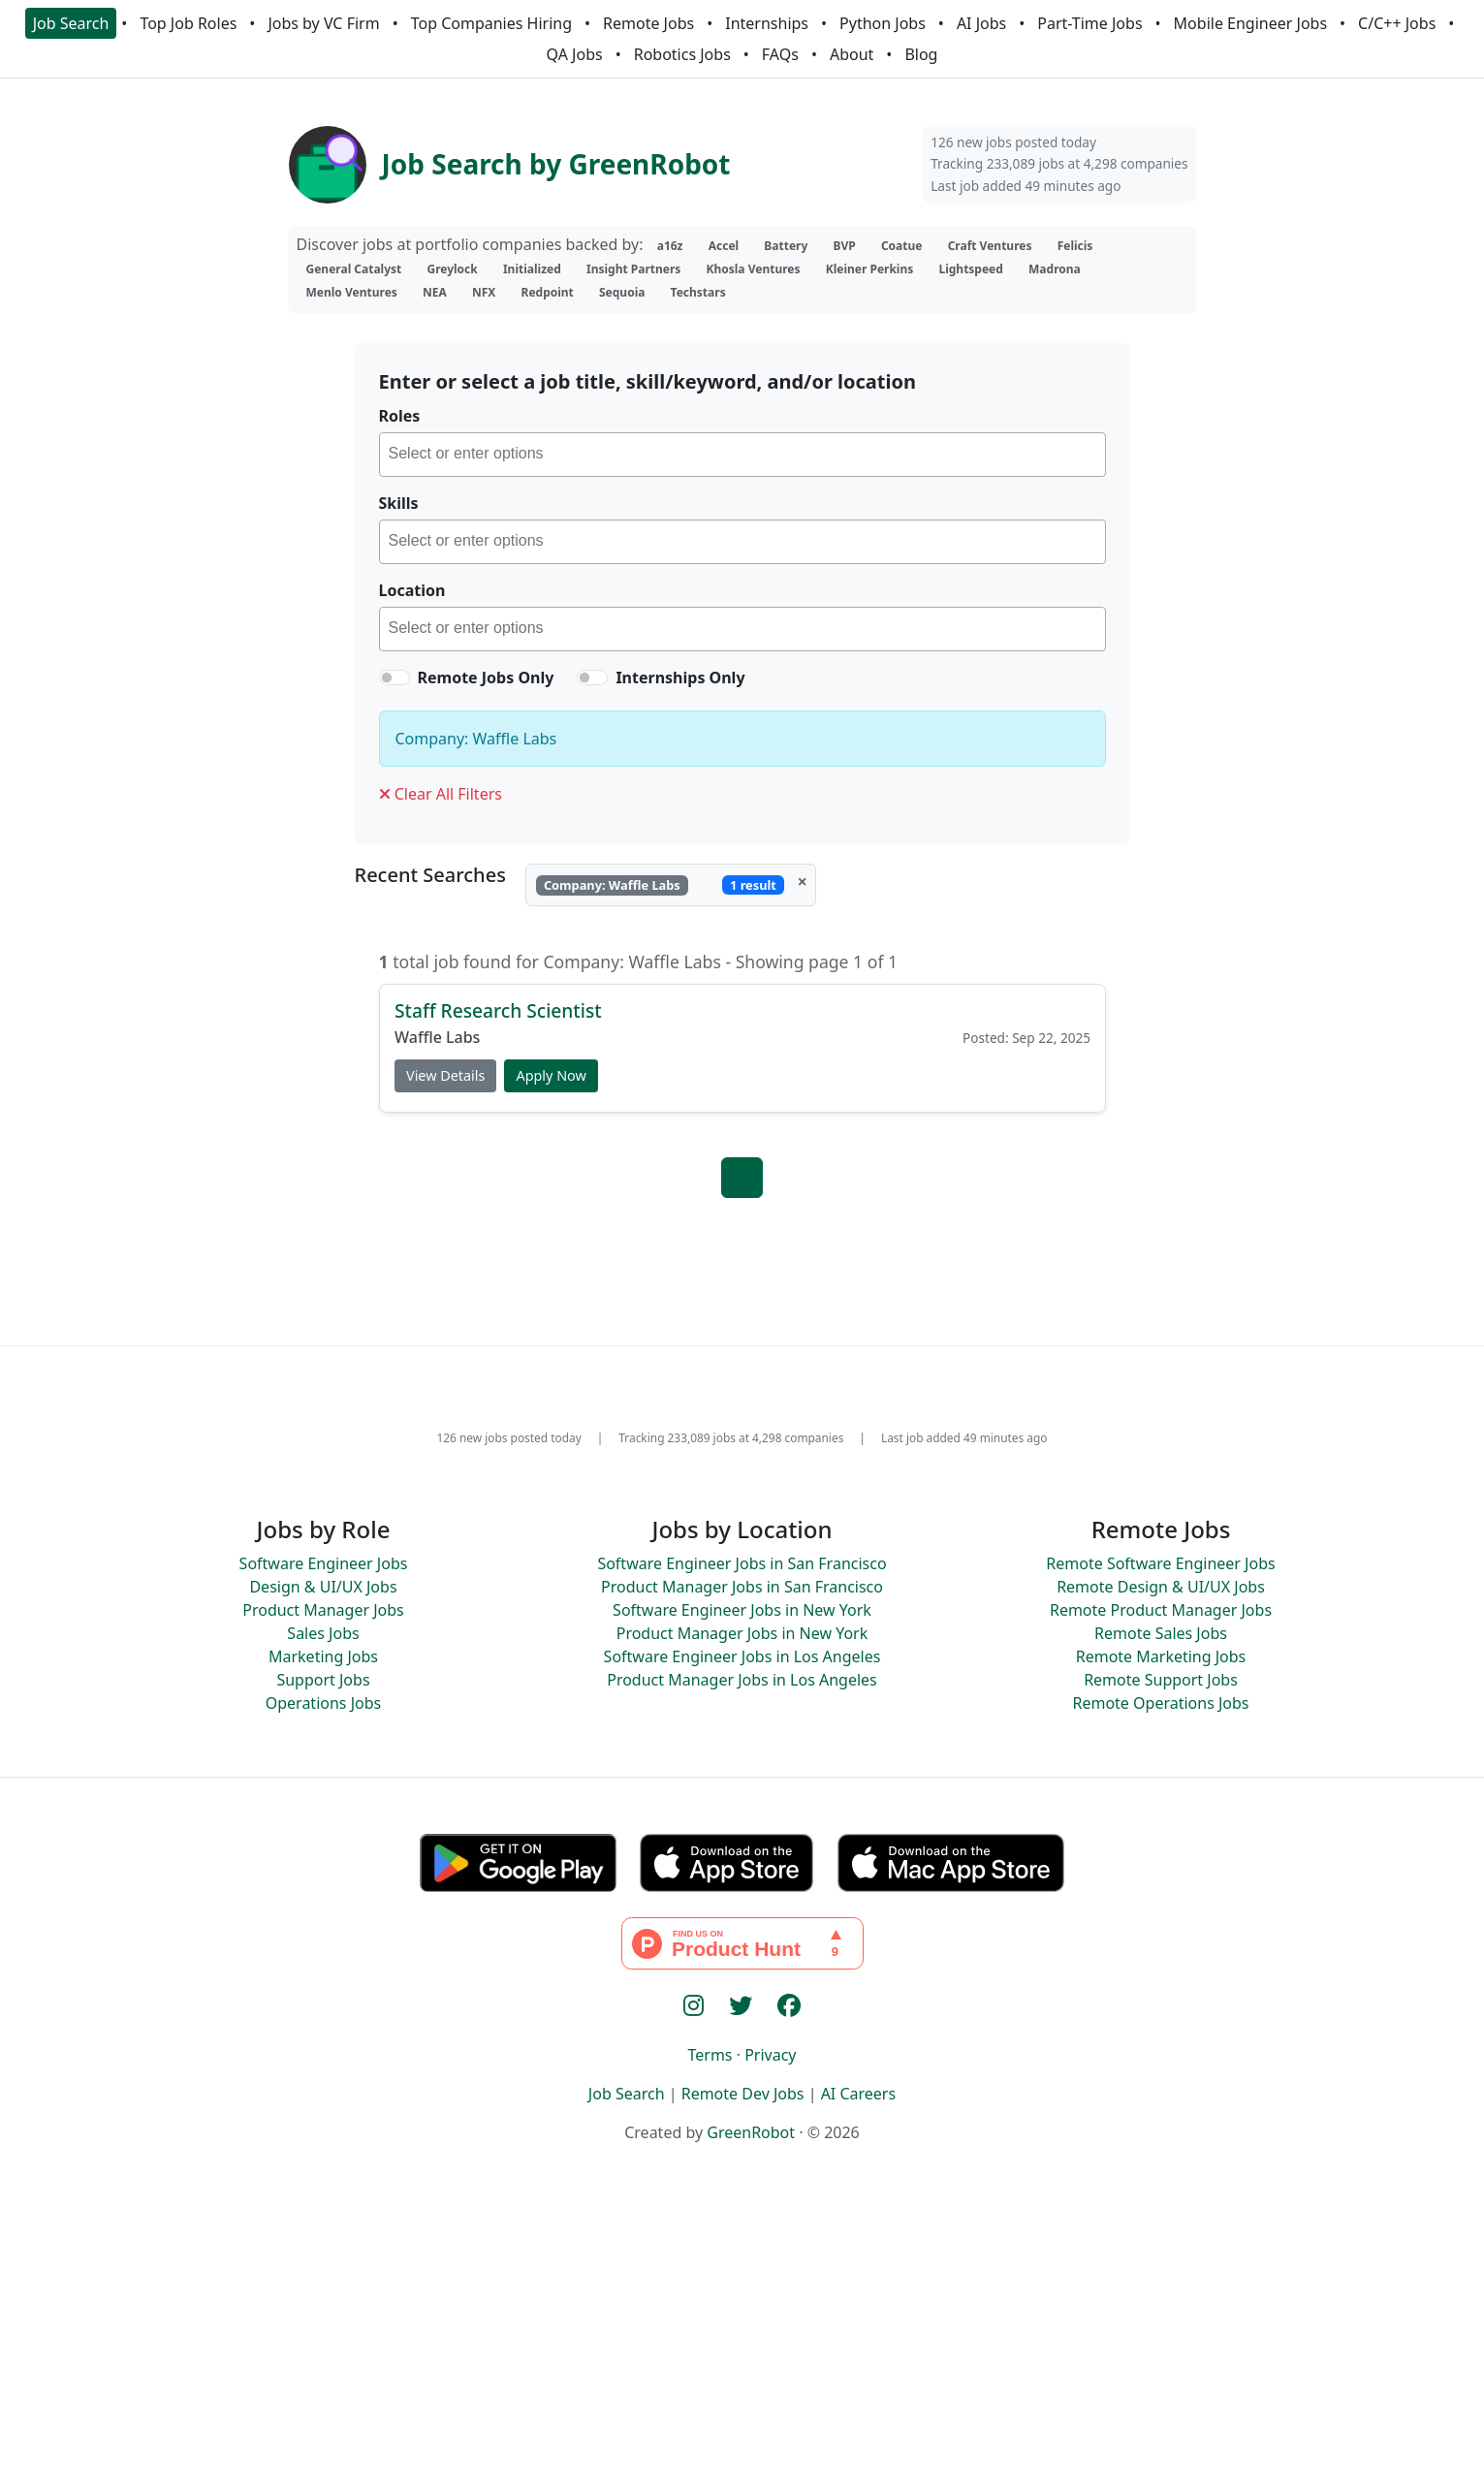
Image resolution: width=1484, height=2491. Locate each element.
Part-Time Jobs (1089, 23)
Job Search (71, 23)
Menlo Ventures (351, 292)
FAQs (780, 54)
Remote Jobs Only (486, 677)
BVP (844, 245)
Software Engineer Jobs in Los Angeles (742, 1656)
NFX (483, 292)
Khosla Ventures (754, 269)
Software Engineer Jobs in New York (742, 1610)
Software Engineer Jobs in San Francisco (741, 1563)
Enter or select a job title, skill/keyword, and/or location (647, 381)
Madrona (1054, 269)
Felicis (1075, 245)
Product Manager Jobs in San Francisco (742, 1586)
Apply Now (550, 1076)
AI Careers (859, 2093)
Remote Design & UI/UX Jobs (1161, 1586)
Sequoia (622, 292)
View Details (445, 1076)
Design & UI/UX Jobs (322, 1586)
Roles (400, 415)
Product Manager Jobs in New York (742, 1633)
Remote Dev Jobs (743, 2093)
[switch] (394, 677)
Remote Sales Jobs (1160, 1633)
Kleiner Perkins (870, 269)
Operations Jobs (323, 1703)
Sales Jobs (323, 1633)
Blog (920, 54)
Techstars (698, 292)
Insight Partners (633, 269)
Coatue (902, 245)
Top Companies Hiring (491, 23)
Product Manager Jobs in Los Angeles (742, 1679)
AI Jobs (981, 23)
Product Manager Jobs (323, 1610)
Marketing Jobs (323, 1656)
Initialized (532, 269)
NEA (435, 292)
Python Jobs (882, 23)
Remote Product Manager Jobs (1161, 1610)
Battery (785, 245)
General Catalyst (354, 269)
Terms (709, 2054)
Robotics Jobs (682, 54)
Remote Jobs (648, 23)
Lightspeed (970, 269)
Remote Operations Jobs (1160, 1703)
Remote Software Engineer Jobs (1160, 1563)
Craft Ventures (990, 245)
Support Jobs (322, 1679)
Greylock (451, 269)
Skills (399, 503)
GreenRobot (751, 2132)
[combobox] (742, 454)
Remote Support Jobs (1161, 1679)
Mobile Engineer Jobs (1250, 23)
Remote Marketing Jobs (1161, 1656)
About (851, 54)
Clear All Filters (440, 793)
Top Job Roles (188, 23)
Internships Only (680, 677)
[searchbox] (747, 456)
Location (412, 590)
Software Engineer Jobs (323, 1563)
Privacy (770, 2054)
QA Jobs (575, 54)
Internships (766, 23)
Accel (724, 245)
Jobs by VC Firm (323, 23)
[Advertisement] (742, 2349)
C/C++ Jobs (1397, 23)
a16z (670, 245)
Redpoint (547, 292)
